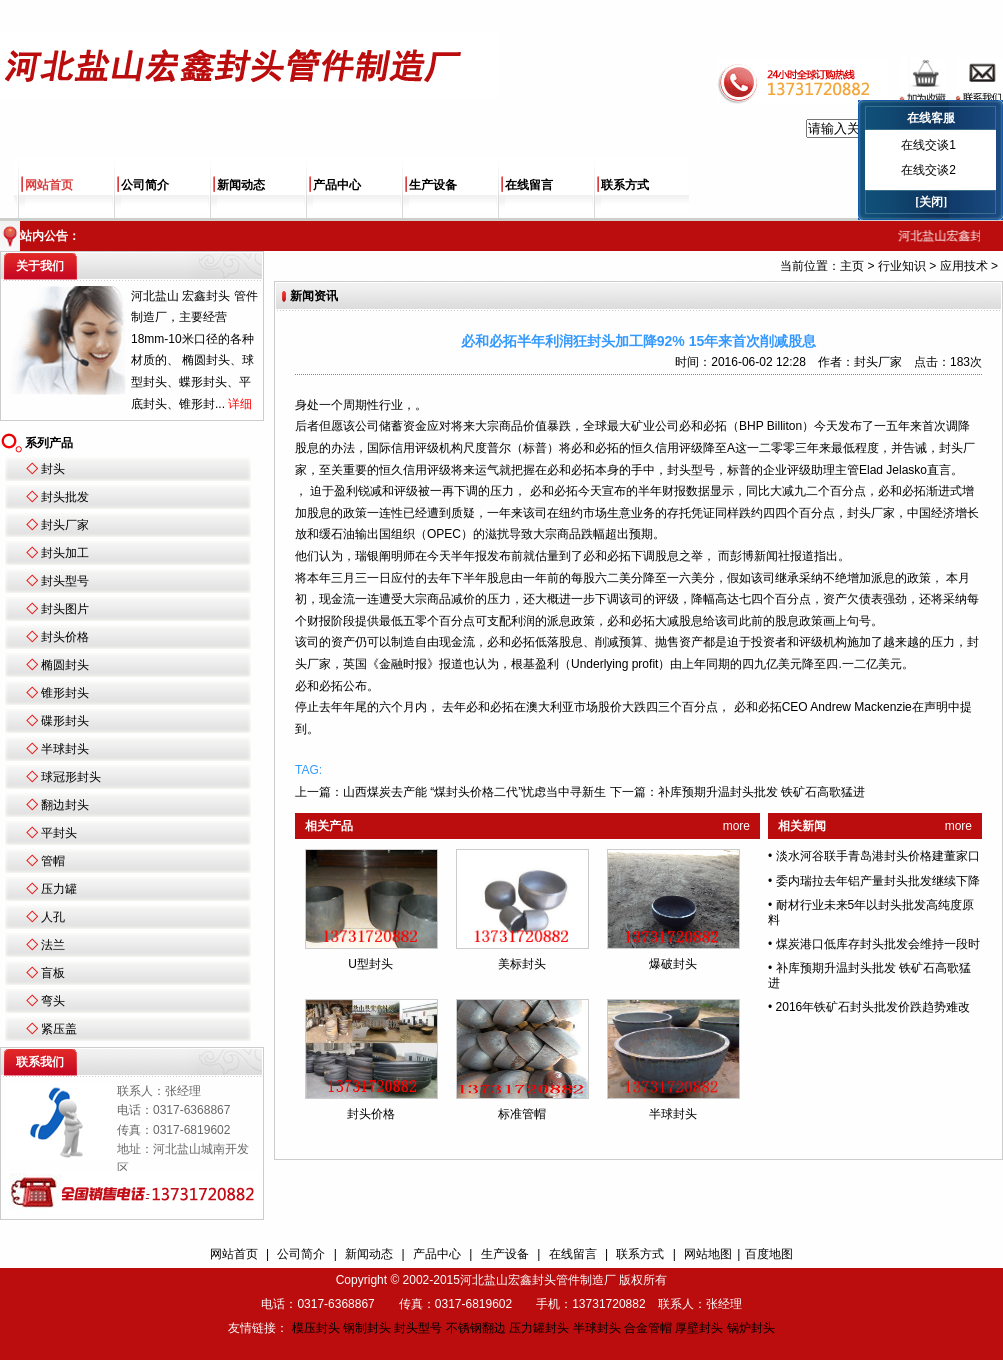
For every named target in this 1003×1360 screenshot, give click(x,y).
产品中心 (337, 185)
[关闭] (931, 202)
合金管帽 (648, 1328)
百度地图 (769, 1254)
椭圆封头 (65, 665)
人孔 (53, 917)
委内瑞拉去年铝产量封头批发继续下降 (878, 881)
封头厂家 (65, 525)
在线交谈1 (928, 145)
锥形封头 (65, 693)
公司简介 (145, 185)
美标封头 (522, 964)
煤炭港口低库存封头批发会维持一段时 (878, 944)
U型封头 (370, 964)
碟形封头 (65, 721)
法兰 (53, 945)
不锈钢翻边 (476, 1328)
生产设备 (433, 185)
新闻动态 (241, 185)
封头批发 (65, 497)
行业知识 (902, 266)
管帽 (53, 861)
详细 (240, 404)
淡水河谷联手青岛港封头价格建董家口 (878, 856)
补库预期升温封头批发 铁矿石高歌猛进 (761, 792)
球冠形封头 (71, 777)
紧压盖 (59, 1029)
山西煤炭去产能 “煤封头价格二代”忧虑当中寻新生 (474, 792)
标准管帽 (522, 1114)
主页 (852, 266)
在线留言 (529, 185)
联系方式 (625, 185)
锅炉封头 (751, 1328)
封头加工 (65, 553)
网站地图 (708, 1254)
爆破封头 (673, 964)
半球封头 (65, 749)
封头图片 (65, 609)
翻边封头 (65, 805)
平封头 (59, 833)
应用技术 (964, 266)
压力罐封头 (539, 1328)
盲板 (53, 973)
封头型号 (65, 581)
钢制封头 (367, 1328)
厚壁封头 (699, 1328)
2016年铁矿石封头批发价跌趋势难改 (873, 1007)
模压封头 (316, 1328)
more (736, 826)
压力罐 (59, 889)
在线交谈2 (928, 170)
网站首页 (49, 185)
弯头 (53, 1001)
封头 (53, 469)
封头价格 (65, 637)
